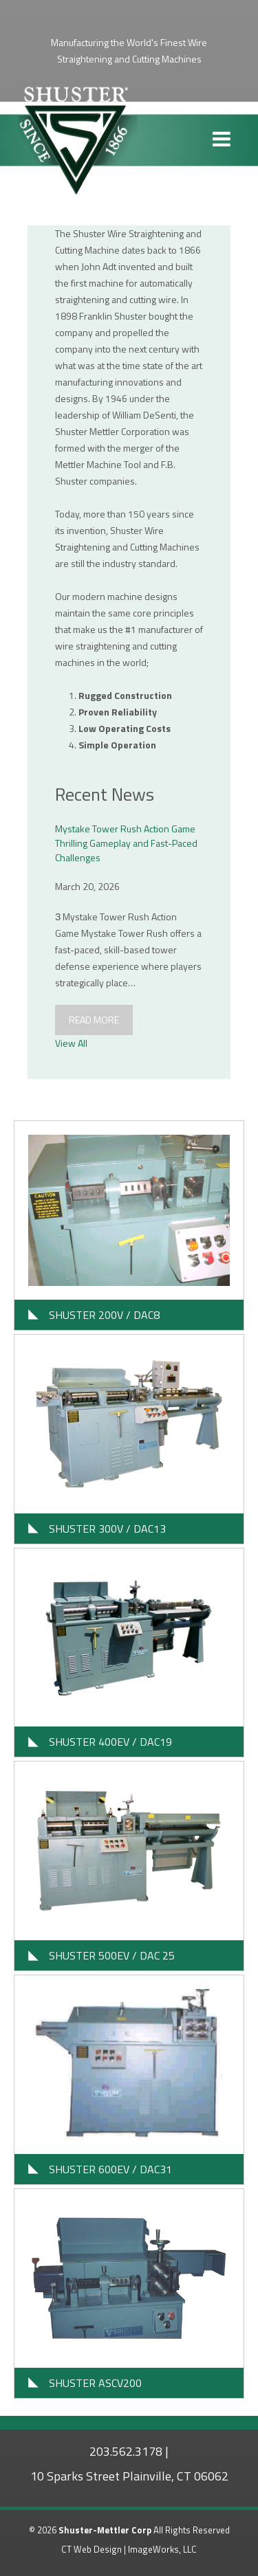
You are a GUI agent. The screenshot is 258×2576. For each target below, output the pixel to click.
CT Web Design (91, 2549)
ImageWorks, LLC (162, 2549)
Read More (94, 1019)
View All (71, 1043)
